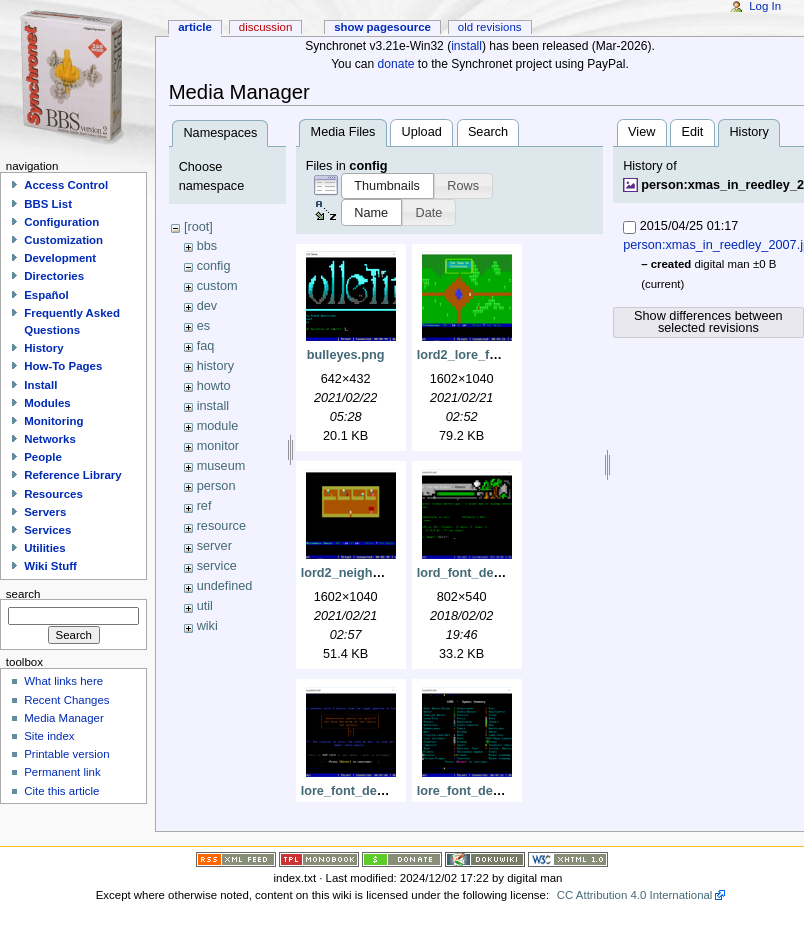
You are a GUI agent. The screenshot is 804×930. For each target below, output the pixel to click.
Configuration (61, 222)
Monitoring (53, 421)
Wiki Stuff (50, 566)
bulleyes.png (346, 355)
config (214, 266)
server (214, 546)
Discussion (265, 27)
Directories (54, 276)
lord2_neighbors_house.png (386, 573)
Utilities (44, 548)
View (641, 132)
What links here (63, 681)
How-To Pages (63, 366)
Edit (692, 132)
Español (46, 295)
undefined (225, 586)
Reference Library (72, 475)
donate (396, 64)
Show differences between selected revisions (708, 322)
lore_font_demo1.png (365, 791)
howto (214, 386)
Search (488, 132)
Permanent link (62, 772)
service (217, 566)
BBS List (48, 204)
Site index (49, 736)
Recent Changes (66, 700)
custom (217, 286)
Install (40, 385)
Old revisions (490, 27)
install (466, 46)
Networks (50, 439)
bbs (207, 246)
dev (207, 306)
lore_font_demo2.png (481, 791)
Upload (422, 132)
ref (204, 506)
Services (47, 530)
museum (221, 466)
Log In (765, 6)
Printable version (66, 754)
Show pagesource (382, 27)
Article (195, 27)
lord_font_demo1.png (482, 573)
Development (60, 258)
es (203, 326)
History (43, 348)
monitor (218, 446)
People (43, 457)
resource (221, 526)
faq (206, 346)
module (218, 426)
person (216, 486)
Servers (45, 512)
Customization (63, 240)
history (215, 366)
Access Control (66, 185)
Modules (47, 403)
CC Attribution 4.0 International (635, 895)
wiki (207, 626)
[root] (198, 227)
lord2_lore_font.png (476, 355)
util (205, 606)
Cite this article (61, 791)
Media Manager (64, 718)
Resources (53, 494)
